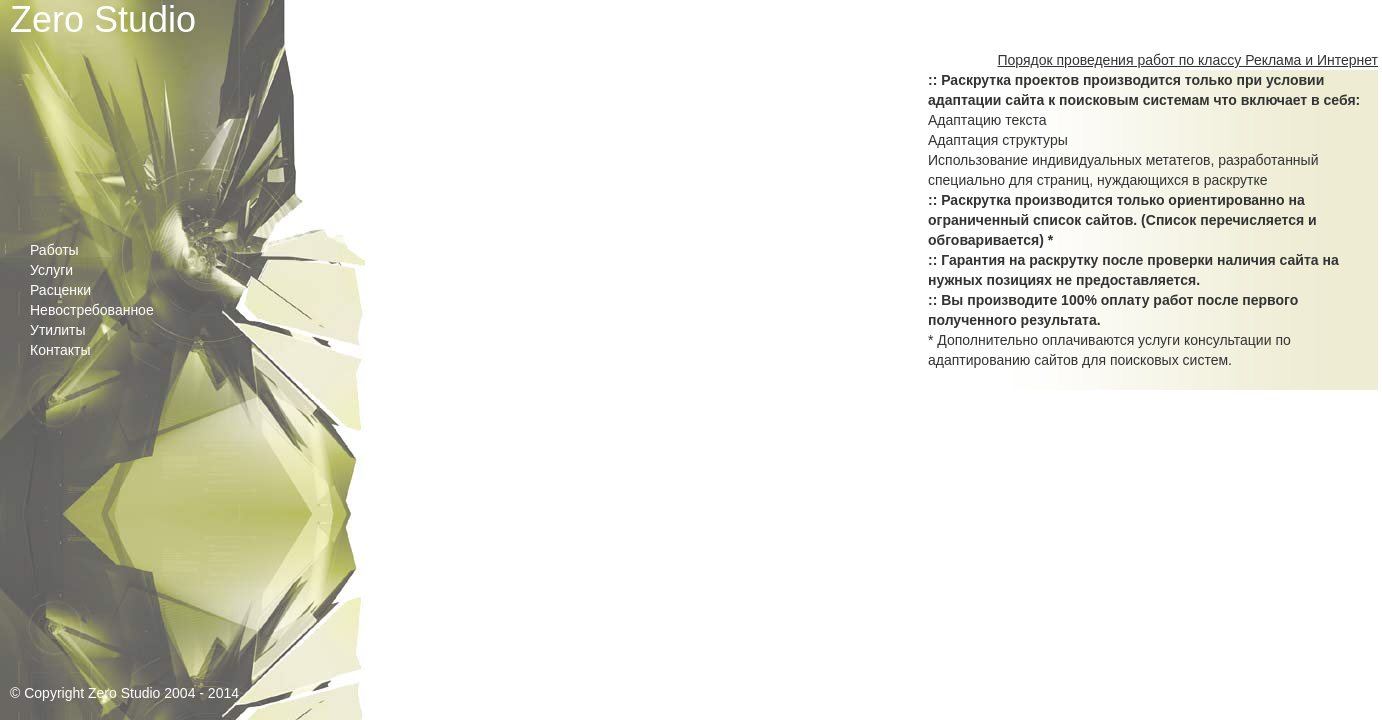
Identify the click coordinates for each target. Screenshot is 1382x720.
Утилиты (58, 330)
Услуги (51, 270)
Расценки (60, 290)
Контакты (60, 350)
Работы (54, 250)
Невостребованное (92, 310)
